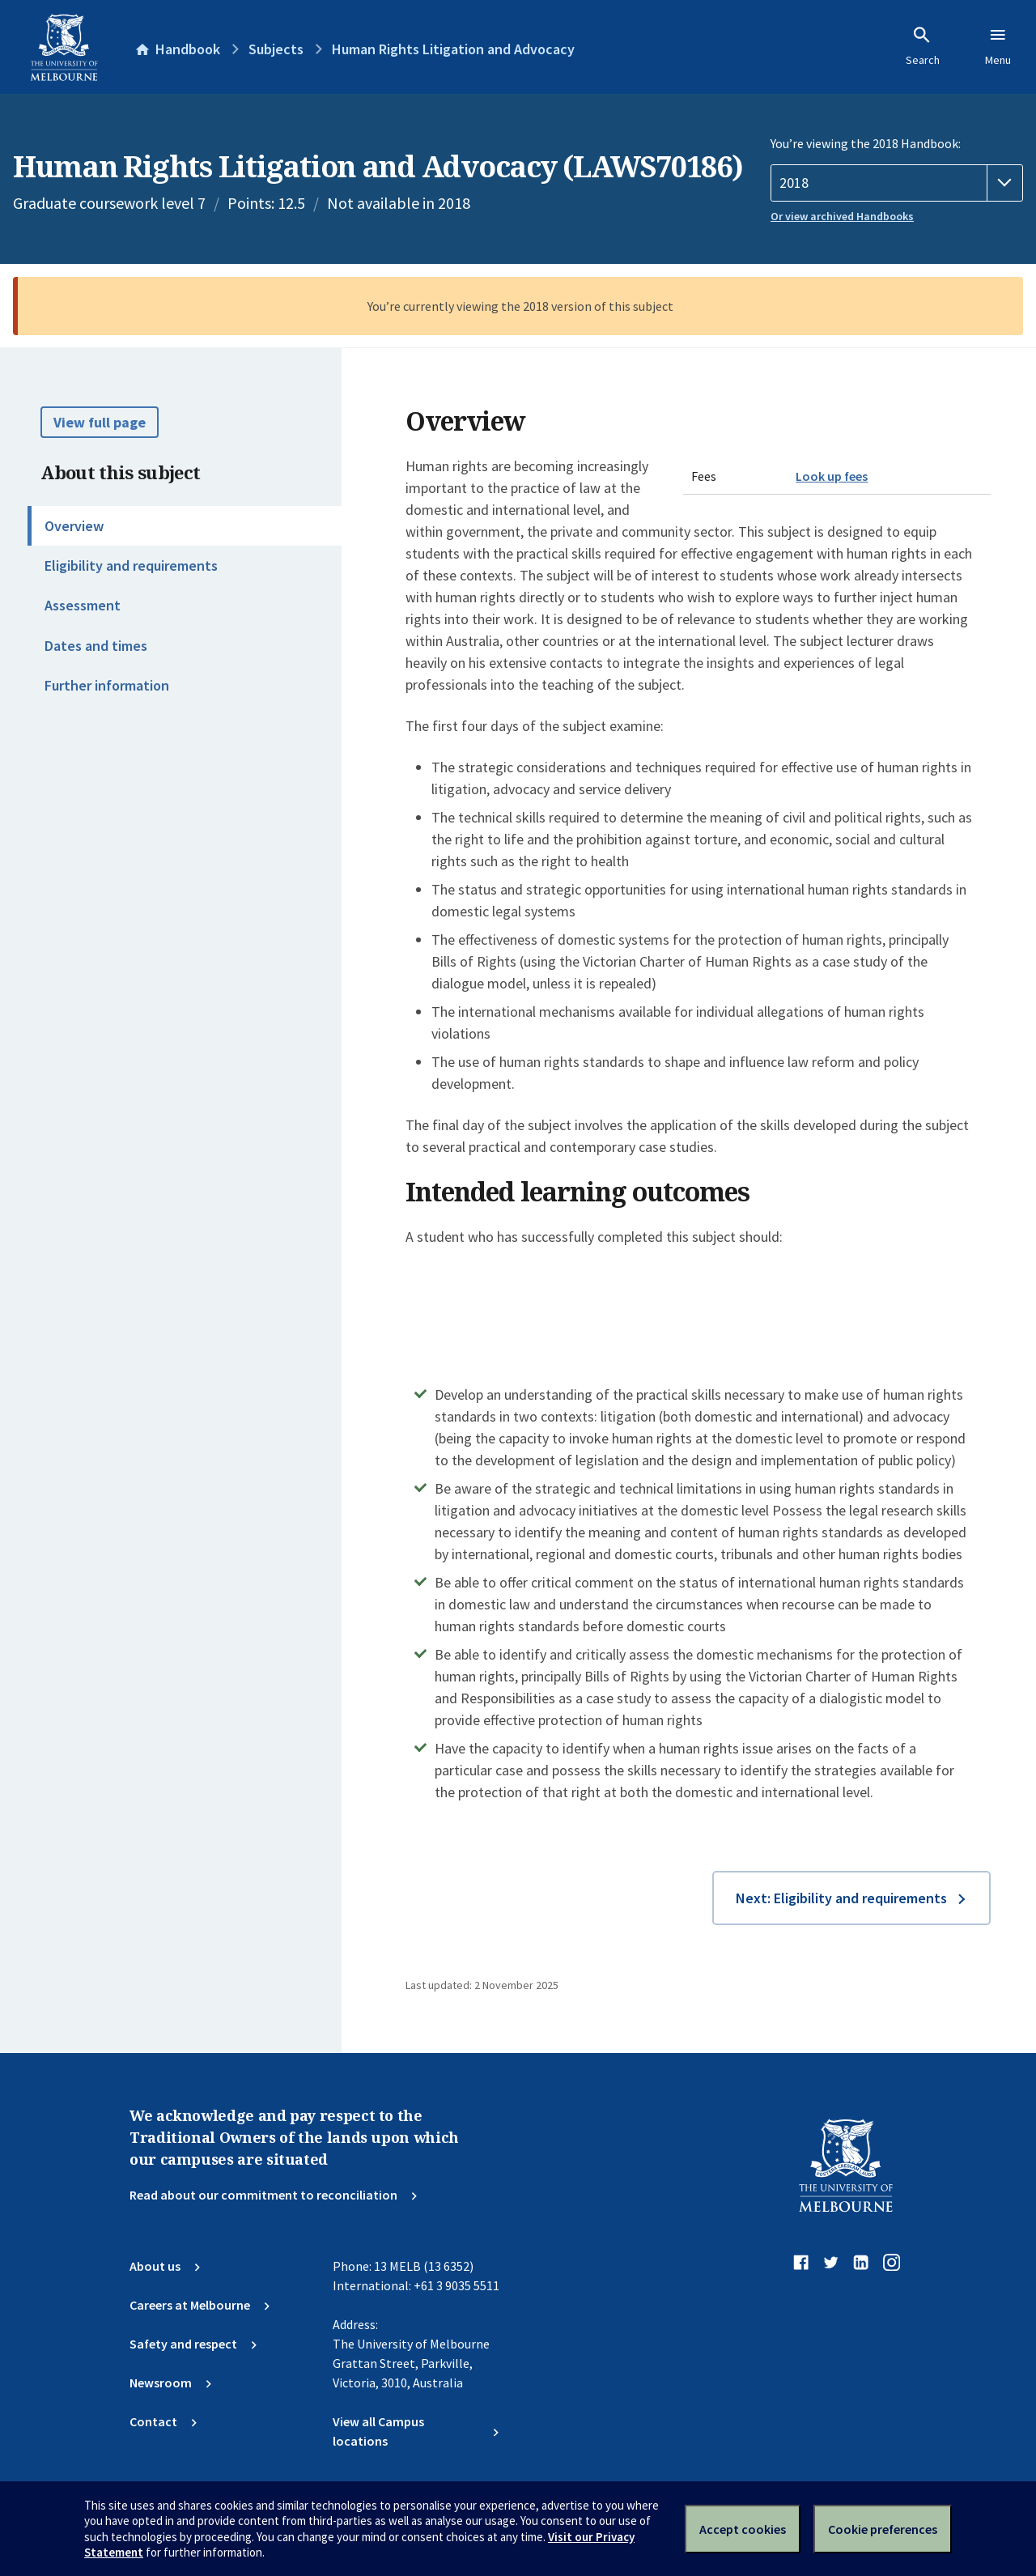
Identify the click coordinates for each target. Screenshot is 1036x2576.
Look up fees (832, 476)
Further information (107, 685)
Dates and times (96, 645)
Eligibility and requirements (131, 565)
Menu (998, 46)
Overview (74, 525)
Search (923, 46)
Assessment (83, 605)
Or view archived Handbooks (842, 216)
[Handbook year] (896, 183)
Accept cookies (742, 2529)
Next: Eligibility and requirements (841, 1898)
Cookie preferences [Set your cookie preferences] (882, 2529)
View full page (99, 422)
